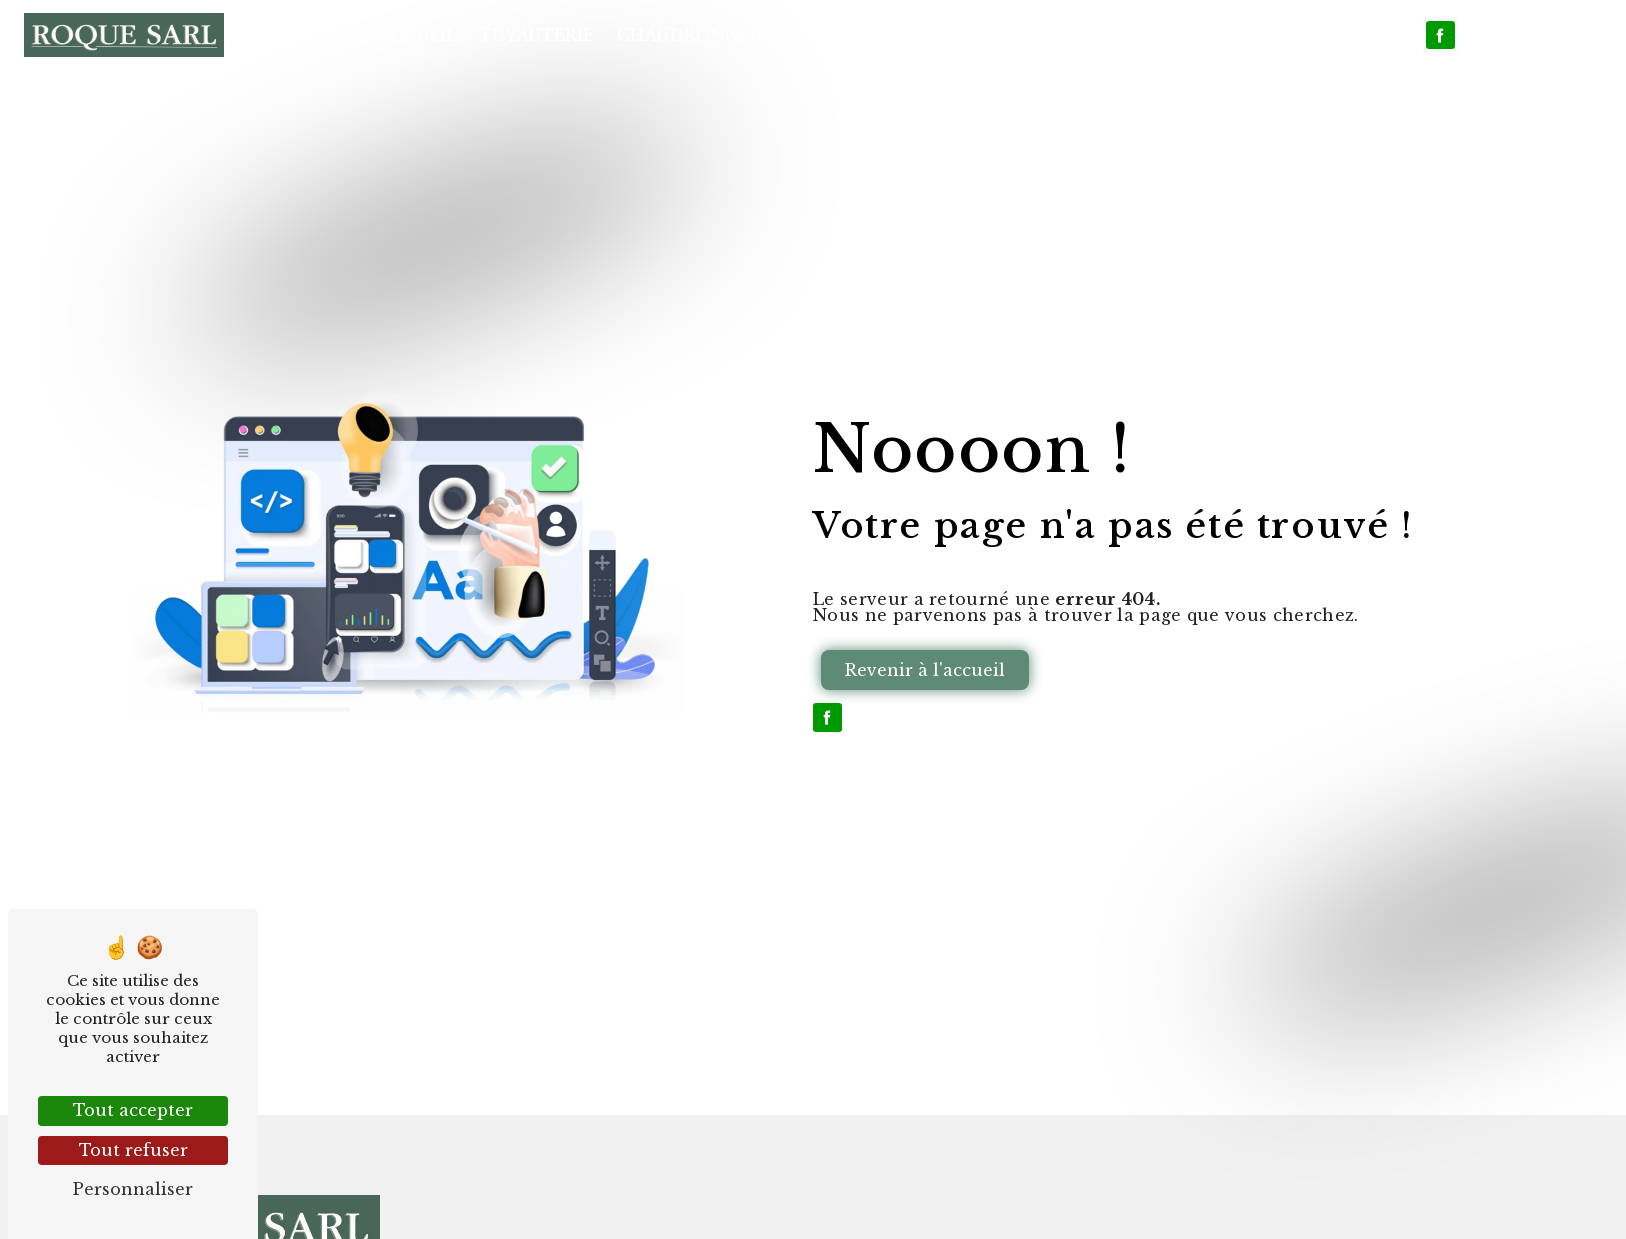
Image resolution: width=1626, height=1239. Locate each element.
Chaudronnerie (698, 35)
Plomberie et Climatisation (946, 35)
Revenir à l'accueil (925, 670)
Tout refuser (133, 1150)
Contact (1362, 35)
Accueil (417, 35)
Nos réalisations (1204, 35)
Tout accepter (133, 1110)
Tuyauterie (536, 35)
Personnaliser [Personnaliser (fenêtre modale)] (133, 1189)
